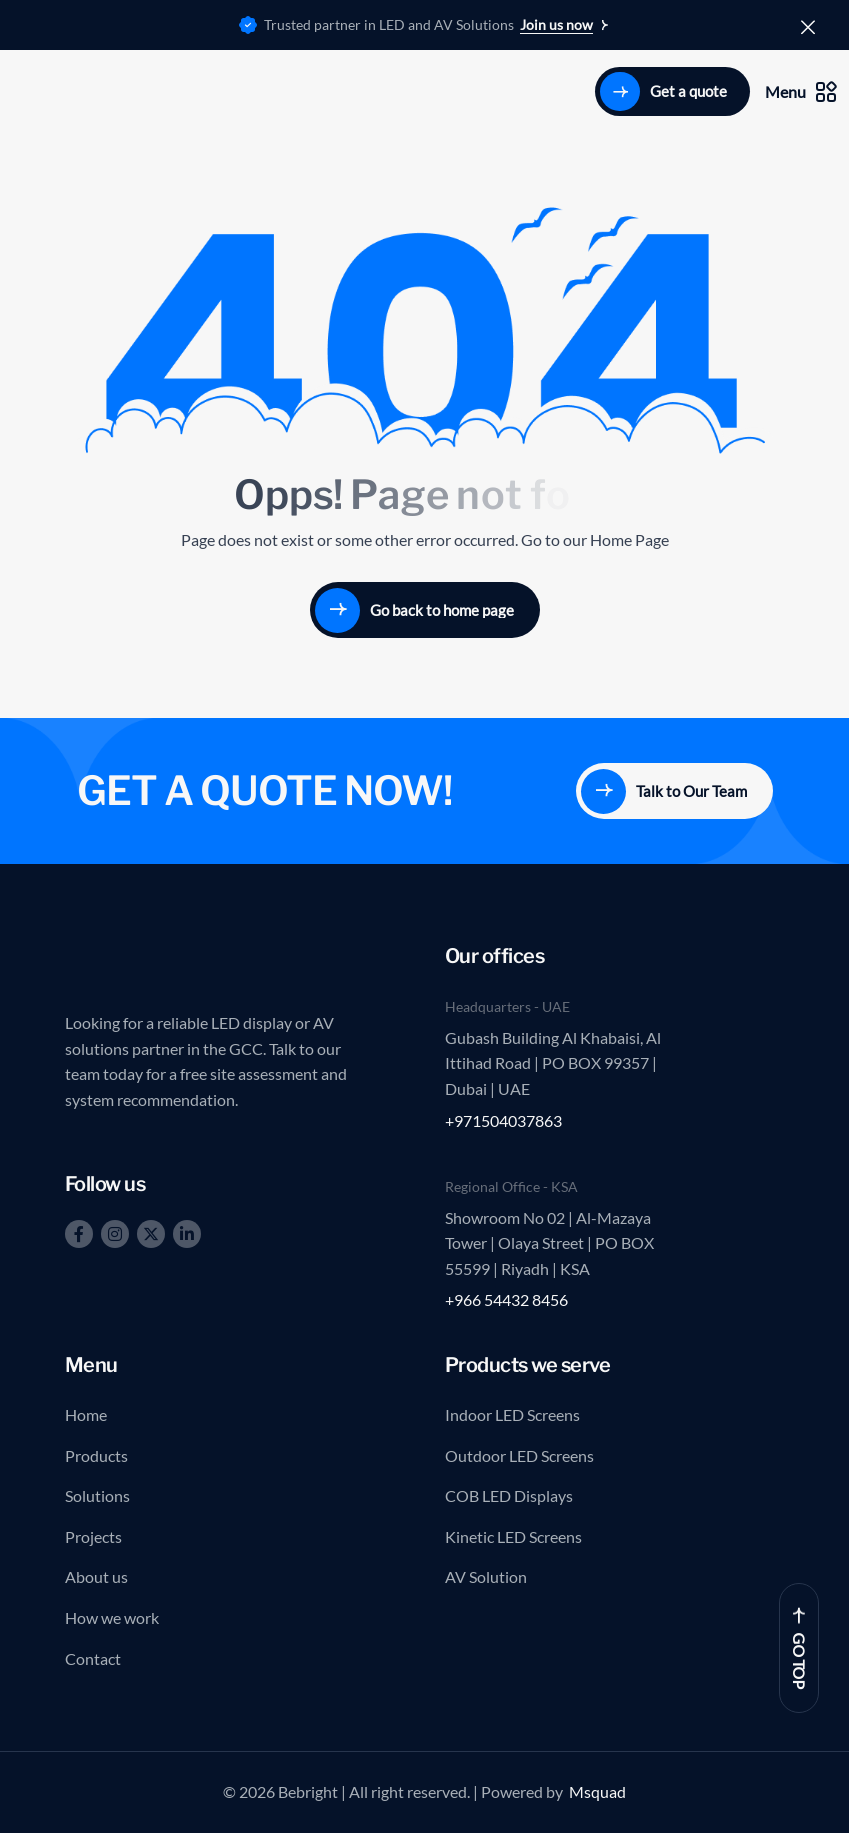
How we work (112, 1617)
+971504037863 (503, 1120)
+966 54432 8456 (506, 1299)
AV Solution (486, 1576)
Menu (801, 92)
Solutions (97, 1495)
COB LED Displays (509, 1495)
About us (96, 1576)
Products (96, 1455)
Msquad (597, 1791)
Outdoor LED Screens (519, 1455)
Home (86, 1414)
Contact (93, 1658)
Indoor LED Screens (512, 1414)
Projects (93, 1536)
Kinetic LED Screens (513, 1536)
